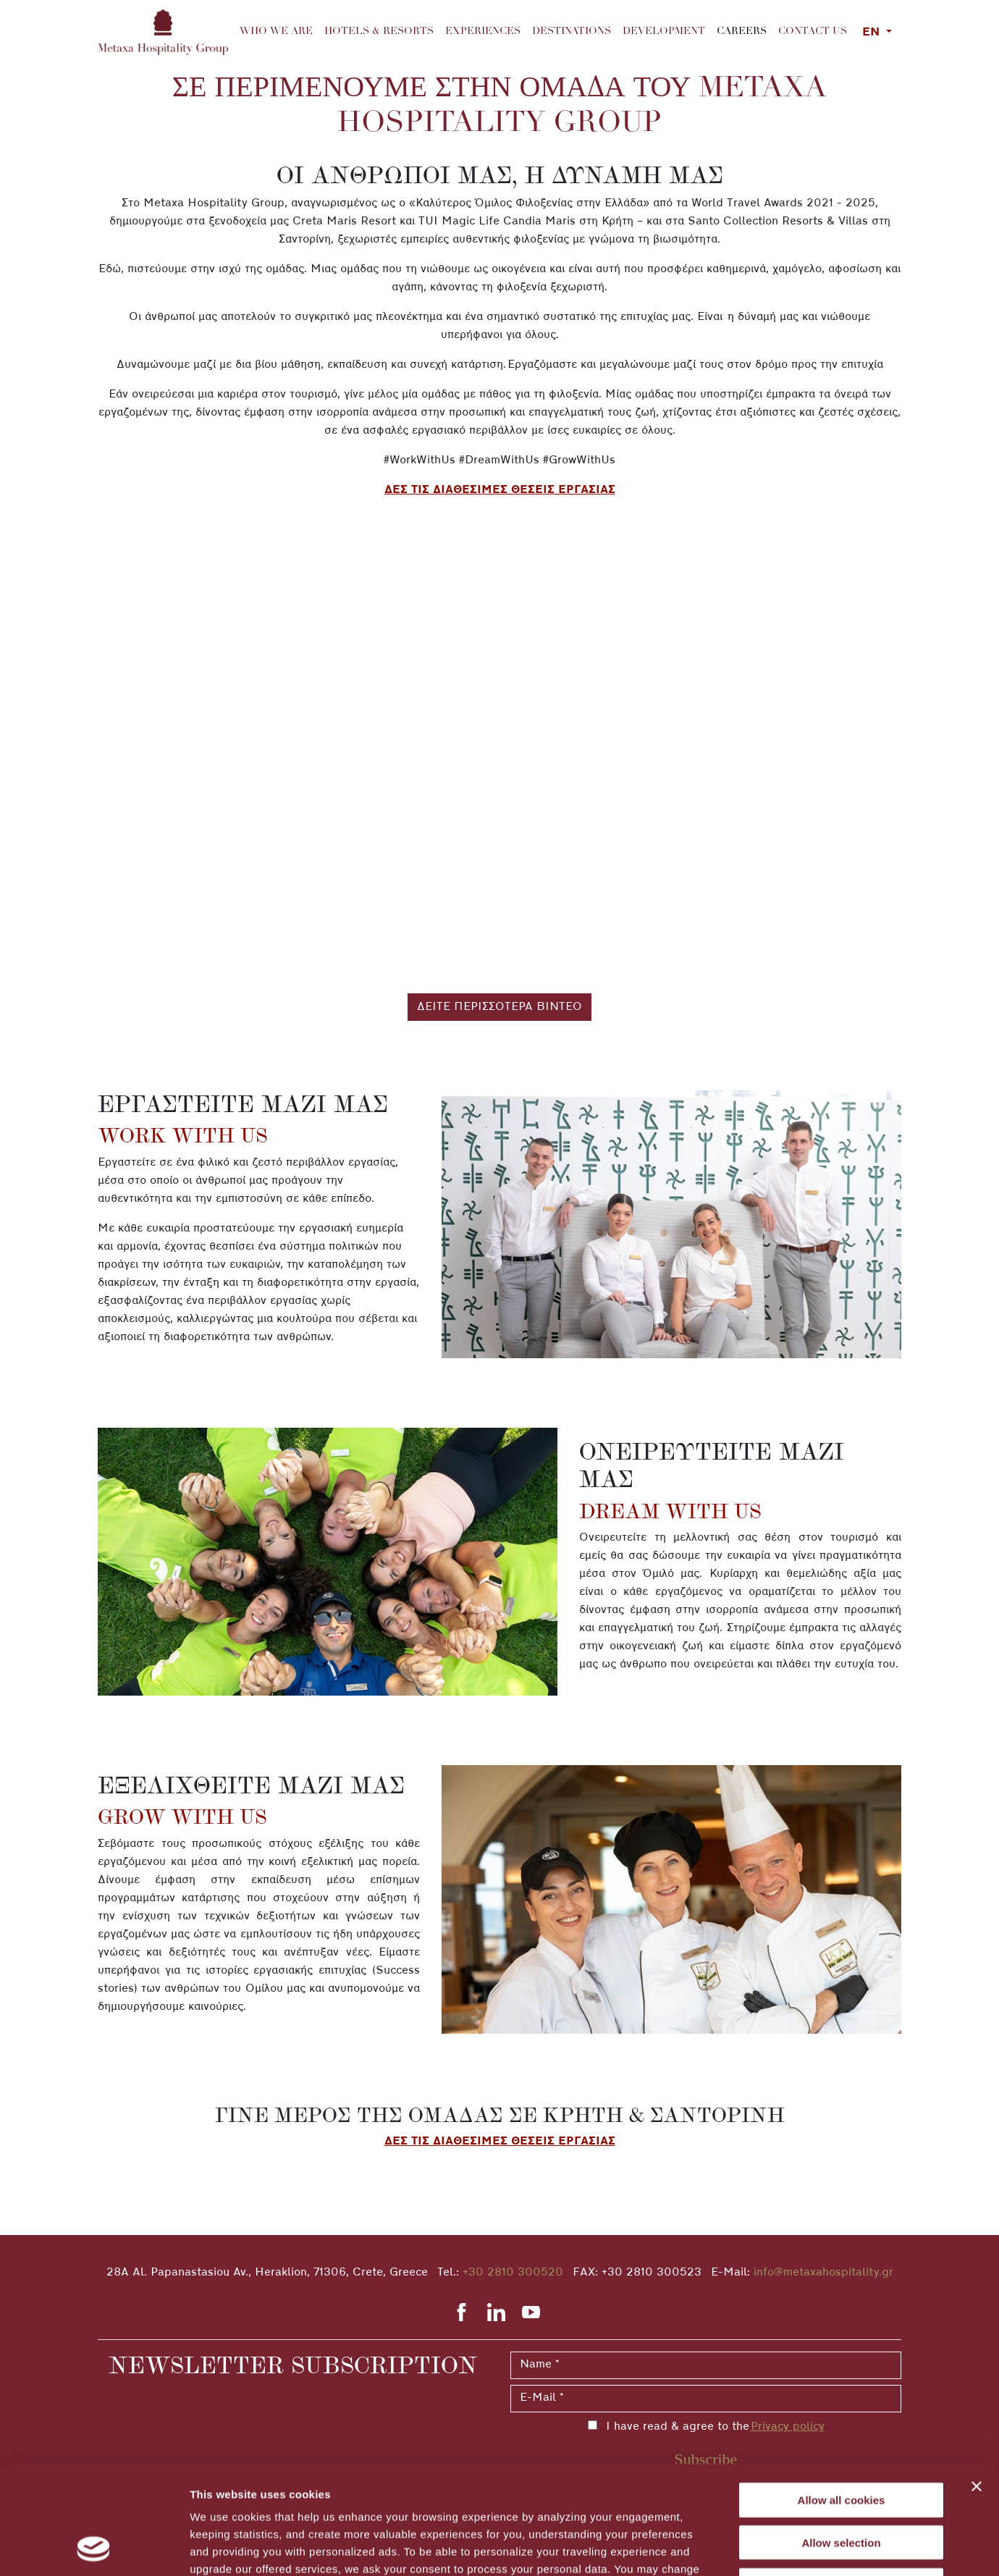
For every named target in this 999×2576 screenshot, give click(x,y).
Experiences (482, 32)
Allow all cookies (841, 2398)
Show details (759, 2547)
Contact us (812, 32)
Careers (744, 30)
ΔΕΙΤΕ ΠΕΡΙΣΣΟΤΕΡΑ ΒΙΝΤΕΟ (499, 1007)
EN (872, 32)
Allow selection (840, 2441)
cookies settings (569, 2484)
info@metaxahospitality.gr (823, 2272)
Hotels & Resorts (379, 32)
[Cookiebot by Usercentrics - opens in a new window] (93, 2548)
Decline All (841, 2484)
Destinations (571, 32)
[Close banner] (976, 2385)
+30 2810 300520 (513, 2272)
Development (664, 32)
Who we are (276, 32)
